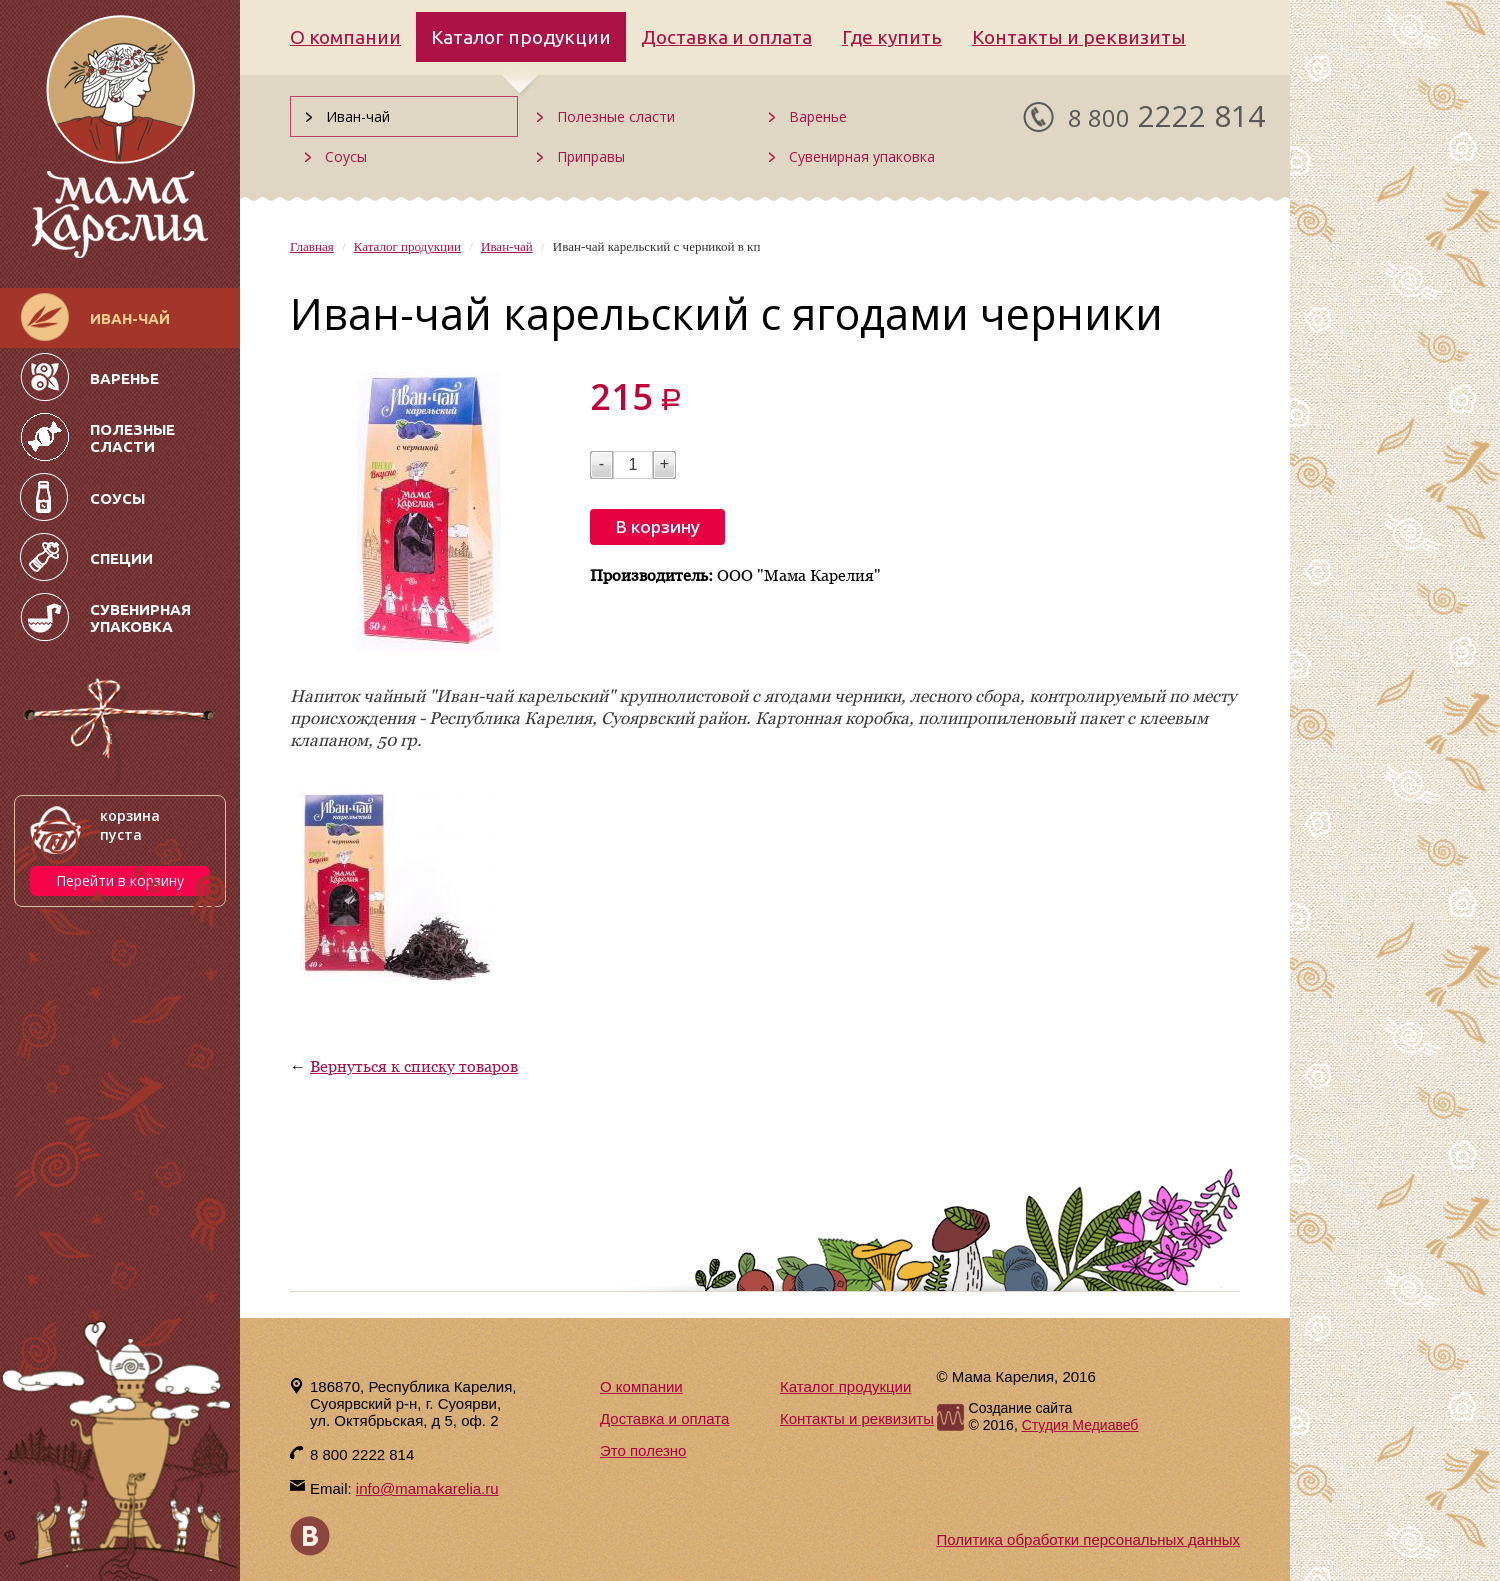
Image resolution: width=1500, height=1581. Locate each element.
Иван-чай (358, 116)
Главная (312, 246)
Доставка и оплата (726, 37)
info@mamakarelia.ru (427, 1488)
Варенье (818, 116)
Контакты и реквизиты (1079, 37)
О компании (345, 37)
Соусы (346, 156)
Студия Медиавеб (1080, 1425)
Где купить (892, 37)
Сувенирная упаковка (862, 156)
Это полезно (643, 1450)
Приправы (591, 156)
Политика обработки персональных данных (1088, 1539)
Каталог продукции (521, 37)
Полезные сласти (616, 116)
